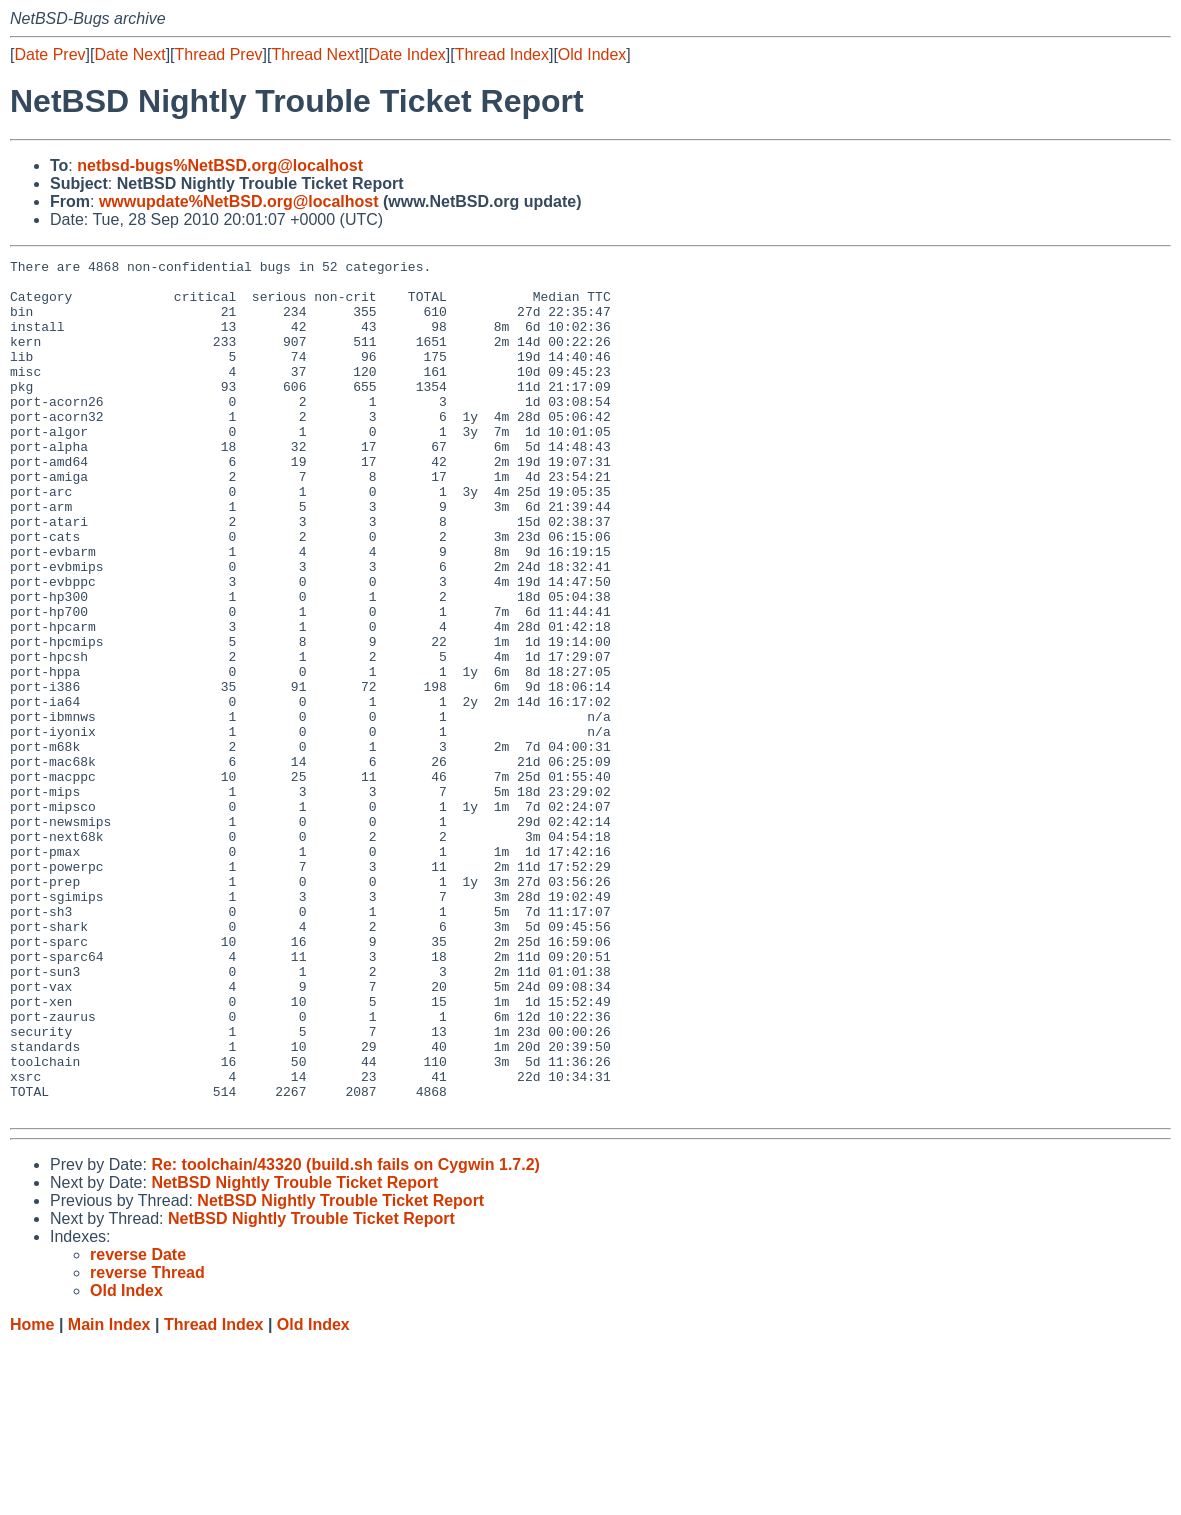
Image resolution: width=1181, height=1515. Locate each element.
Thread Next (315, 54)
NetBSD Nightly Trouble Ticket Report (294, 1353)
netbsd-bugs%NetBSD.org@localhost (220, 165)
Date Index (406, 54)
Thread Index (502, 54)
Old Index (592, 54)
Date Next (129, 54)
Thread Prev (219, 54)
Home (32, 1495)
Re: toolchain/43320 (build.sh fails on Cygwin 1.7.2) (345, 1335)
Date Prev (49, 54)
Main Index (109, 1495)
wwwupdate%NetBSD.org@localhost (239, 201)
